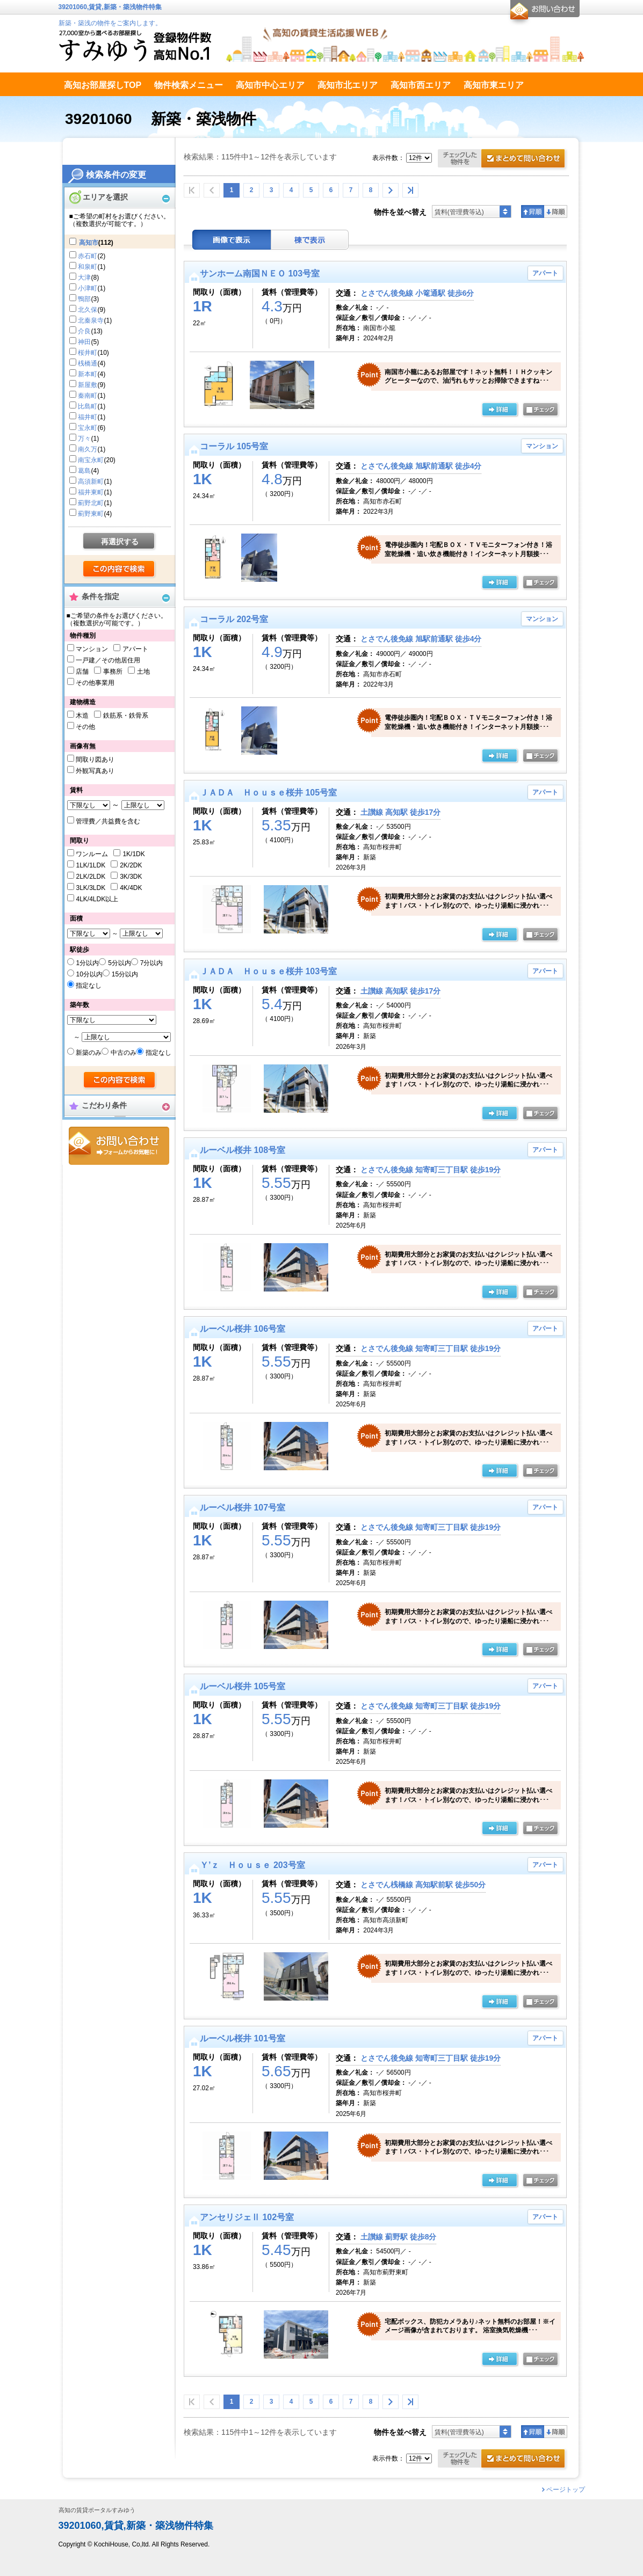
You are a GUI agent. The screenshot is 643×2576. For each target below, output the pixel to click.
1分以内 (87, 963)
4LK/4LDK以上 (97, 899)
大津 (84, 277)
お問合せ (119, 1146)
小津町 (87, 288)
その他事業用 (95, 683)
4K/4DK (131, 888)
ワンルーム (92, 854)
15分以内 (125, 974)
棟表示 (310, 240)
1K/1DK (133, 854)
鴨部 (84, 299)
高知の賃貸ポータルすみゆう (97, 2510)
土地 (143, 671)
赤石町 (87, 256)
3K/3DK (131, 876)
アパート (135, 649)
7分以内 (151, 963)
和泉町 (87, 267)
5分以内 (119, 963)
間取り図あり (95, 759)
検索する (119, 569)
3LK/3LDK (90, 888)
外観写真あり (95, 771)
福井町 (87, 417)
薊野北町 (91, 503)
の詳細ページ (499, 410)
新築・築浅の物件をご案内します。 (110, 23)
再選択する (120, 541)
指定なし (89, 985)
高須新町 (91, 481)
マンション (92, 649)
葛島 (84, 471)
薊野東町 (91, 513)
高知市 (88, 242)
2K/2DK (131, 865)
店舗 (82, 671)
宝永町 (87, 428)
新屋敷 (87, 385)
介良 (84, 331)
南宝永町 (91, 460)
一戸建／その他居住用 (108, 660)
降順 (555, 211)
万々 (84, 438)
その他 (85, 727)
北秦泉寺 (91, 320)
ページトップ (565, 2489)
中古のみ (123, 1052)
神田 (84, 342)
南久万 (87, 449)
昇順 (532, 211)
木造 (82, 715)
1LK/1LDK (90, 865)
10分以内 (89, 974)
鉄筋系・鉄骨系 (125, 715)
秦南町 (87, 395)
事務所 (112, 671)
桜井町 (87, 352)
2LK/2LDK (90, 876)
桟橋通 (87, 363)
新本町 (87, 374)
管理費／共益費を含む (108, 821)
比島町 (87, 406)
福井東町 (91, 492)
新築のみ (89, 1052)
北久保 (87, 309)
